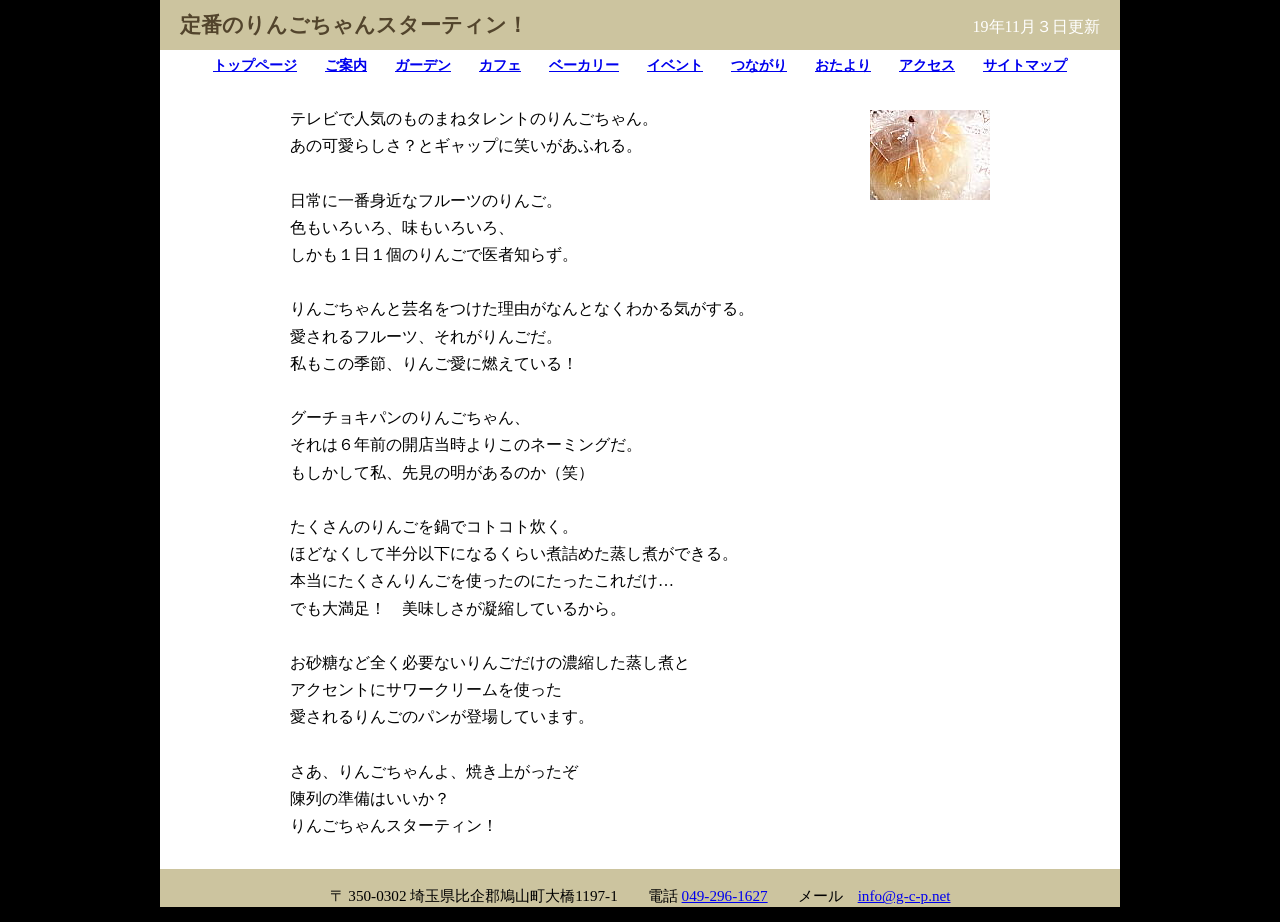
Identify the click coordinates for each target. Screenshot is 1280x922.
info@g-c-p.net (904, 895)
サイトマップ (1025, 65)
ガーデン (423, 65)
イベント (675, 65)
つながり (759, 65)
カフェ (500, 65)
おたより (843, 65)
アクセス (927, 65)
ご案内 (346, 65)
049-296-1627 (725, 895)
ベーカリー (584, 65)
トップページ (255, 65)
